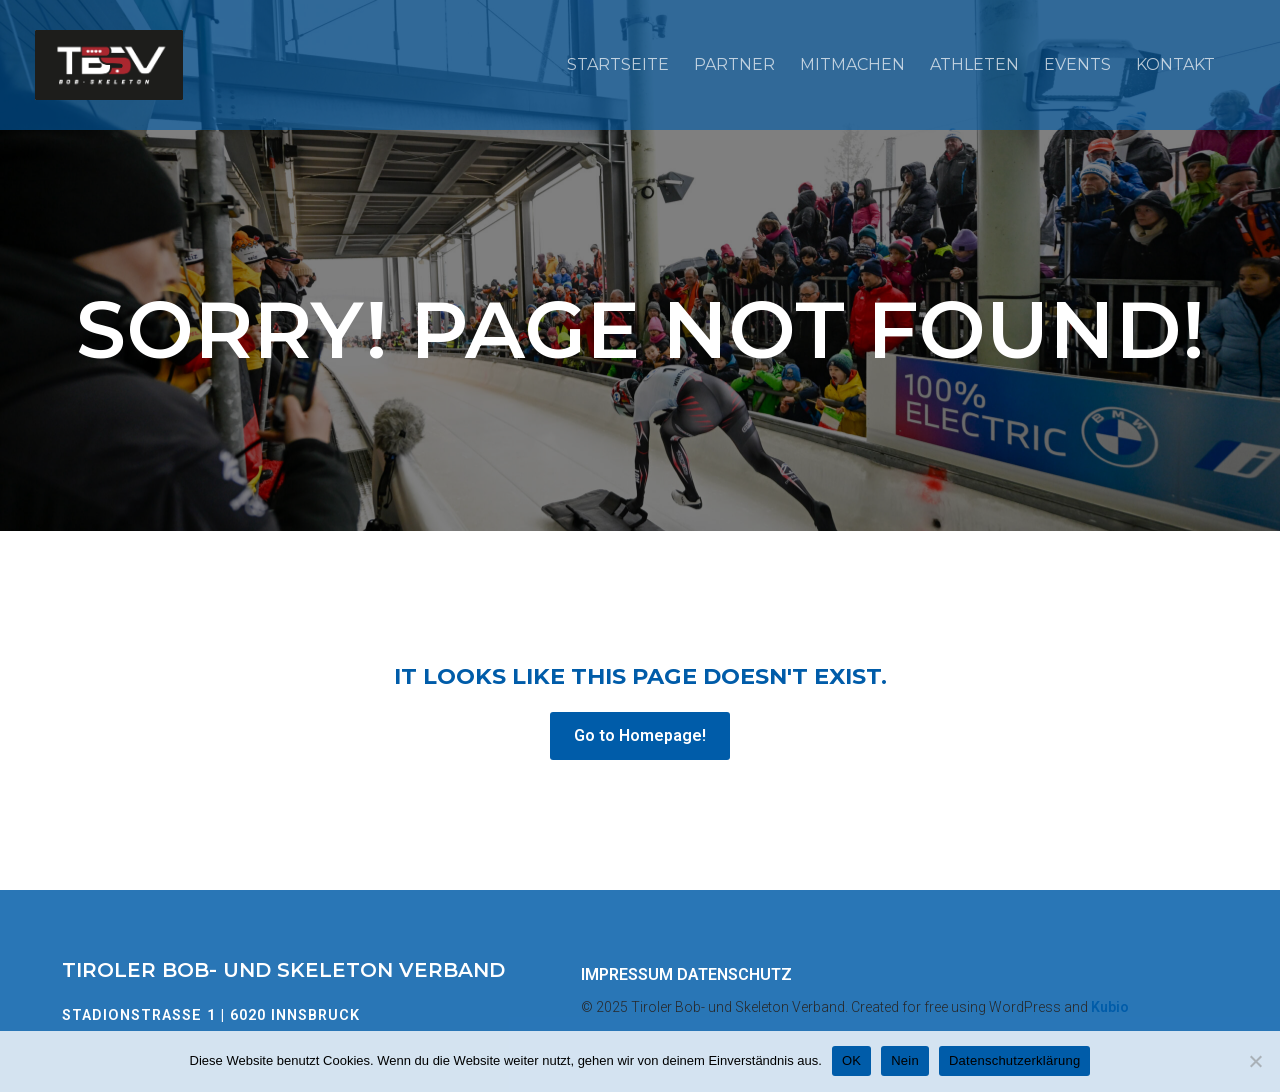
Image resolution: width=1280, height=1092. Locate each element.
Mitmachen (852, 64)
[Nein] (1255, 1061)
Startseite (618, 64)
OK (851, 1060)
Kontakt (1175, 64)
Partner (734, 64)
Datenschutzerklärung (1014, 1060)
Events (1077, 64)
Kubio (1110, 1007)
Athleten (974, 64)
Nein (905, 1060)
